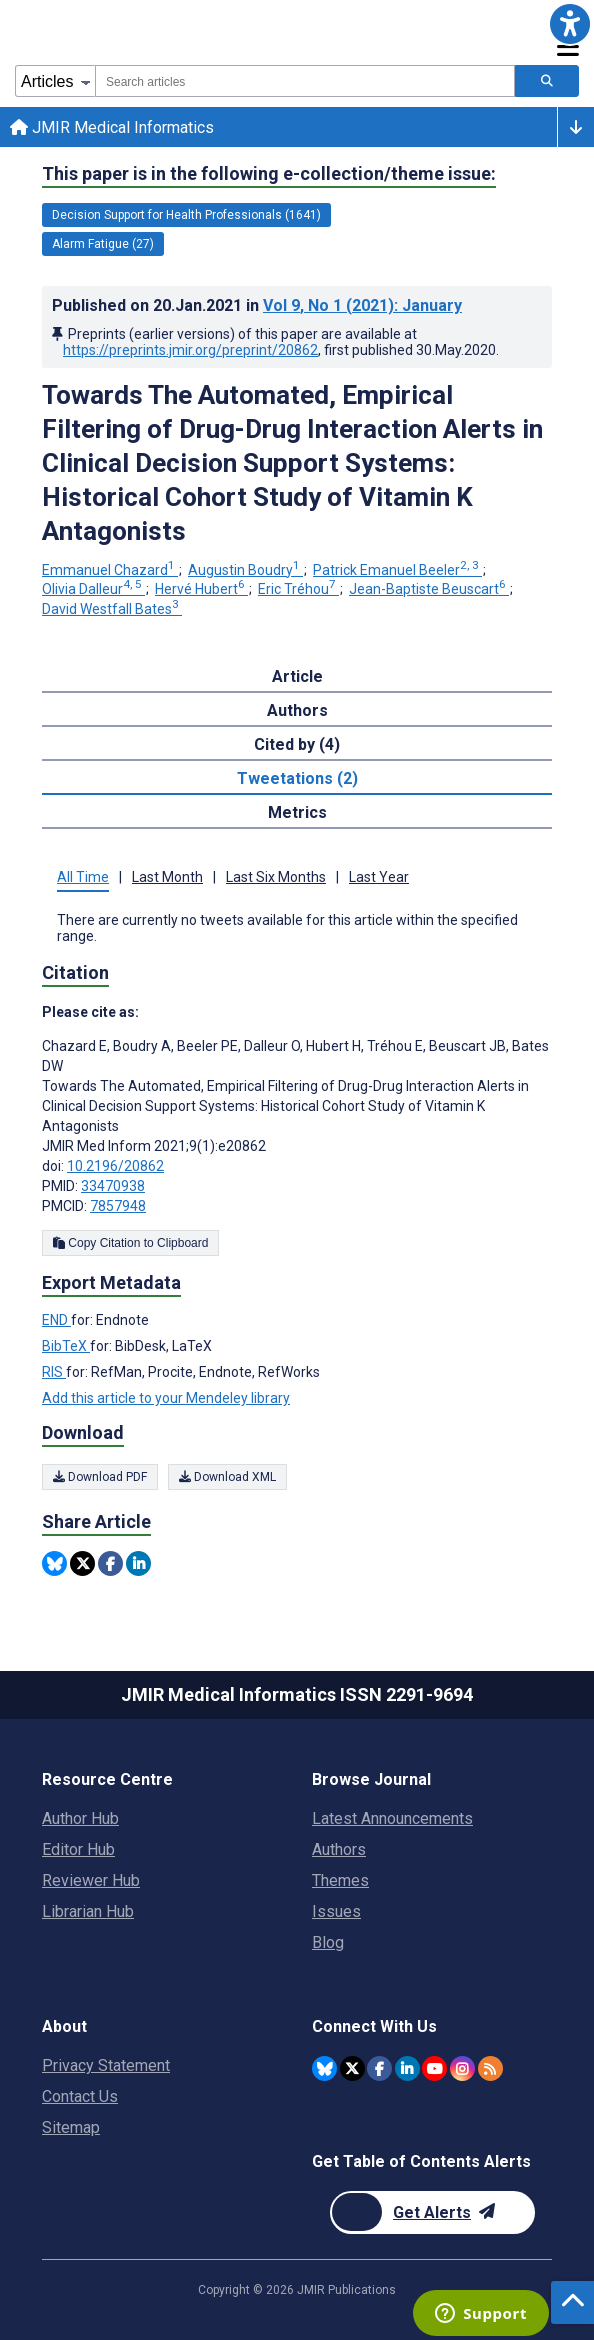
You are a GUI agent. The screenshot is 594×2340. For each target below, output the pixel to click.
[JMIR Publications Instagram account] (462, 2068)
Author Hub (80, 1818)
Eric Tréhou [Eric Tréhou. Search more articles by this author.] (298, 589)
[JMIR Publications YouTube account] (434, 2068)
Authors (339, 1849)
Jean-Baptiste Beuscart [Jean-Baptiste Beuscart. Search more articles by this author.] (429, 589)
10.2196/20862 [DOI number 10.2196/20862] (115, 1166)
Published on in (257, 305)
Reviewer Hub (91, 1880)
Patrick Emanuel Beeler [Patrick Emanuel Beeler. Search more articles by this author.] (397, 570)
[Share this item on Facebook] (110, 1563)
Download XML (227, 1477)
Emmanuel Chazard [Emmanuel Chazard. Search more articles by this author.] (110, 570)
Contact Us (80, 2096)
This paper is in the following (269, 174)
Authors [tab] (297, 710)
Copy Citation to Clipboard (130, 1243)
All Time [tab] (83, 877)
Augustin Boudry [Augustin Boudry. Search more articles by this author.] (245, 570)
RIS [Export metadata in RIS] (54, 1372)
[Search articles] (547, 81)
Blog (328, 1942)
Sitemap (71, 2127)
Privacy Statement (106, 2065)
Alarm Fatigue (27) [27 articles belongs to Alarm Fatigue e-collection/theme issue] (103, 244)
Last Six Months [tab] (276, 877)
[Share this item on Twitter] (82, 1563)
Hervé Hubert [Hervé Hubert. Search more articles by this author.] (201, 589)
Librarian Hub (88, 1911)
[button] (570, 24)
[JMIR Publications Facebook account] (379, 2068)
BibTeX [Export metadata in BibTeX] (66, 1346)
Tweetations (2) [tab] (297, 778)
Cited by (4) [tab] (297, 744)
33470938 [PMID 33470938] (113, 1186)
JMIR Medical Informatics (112, 127)
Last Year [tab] (379, 877)
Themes (340, 1880)
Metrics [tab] (297, 812)
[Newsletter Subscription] (432, 2212)
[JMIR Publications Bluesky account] (324, 2068)
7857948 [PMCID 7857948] (118, 1206)
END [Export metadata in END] (56, 1320)
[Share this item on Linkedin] (138, 1563)
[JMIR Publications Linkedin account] (407, 2068)
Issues (336, 1911)
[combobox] (305, 81)
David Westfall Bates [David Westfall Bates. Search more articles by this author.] (112, 609)
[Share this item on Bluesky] (54, 1563)
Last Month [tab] (167, 877)
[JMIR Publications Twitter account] (352, 2068)
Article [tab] (297, 676)
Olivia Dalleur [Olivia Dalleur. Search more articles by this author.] (93, 589)
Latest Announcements (392, 1818)
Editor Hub (78, 1849)
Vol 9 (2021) (362, 305)
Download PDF (100, 1477)
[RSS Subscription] (490, 2068)
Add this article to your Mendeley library (166, 1398)
